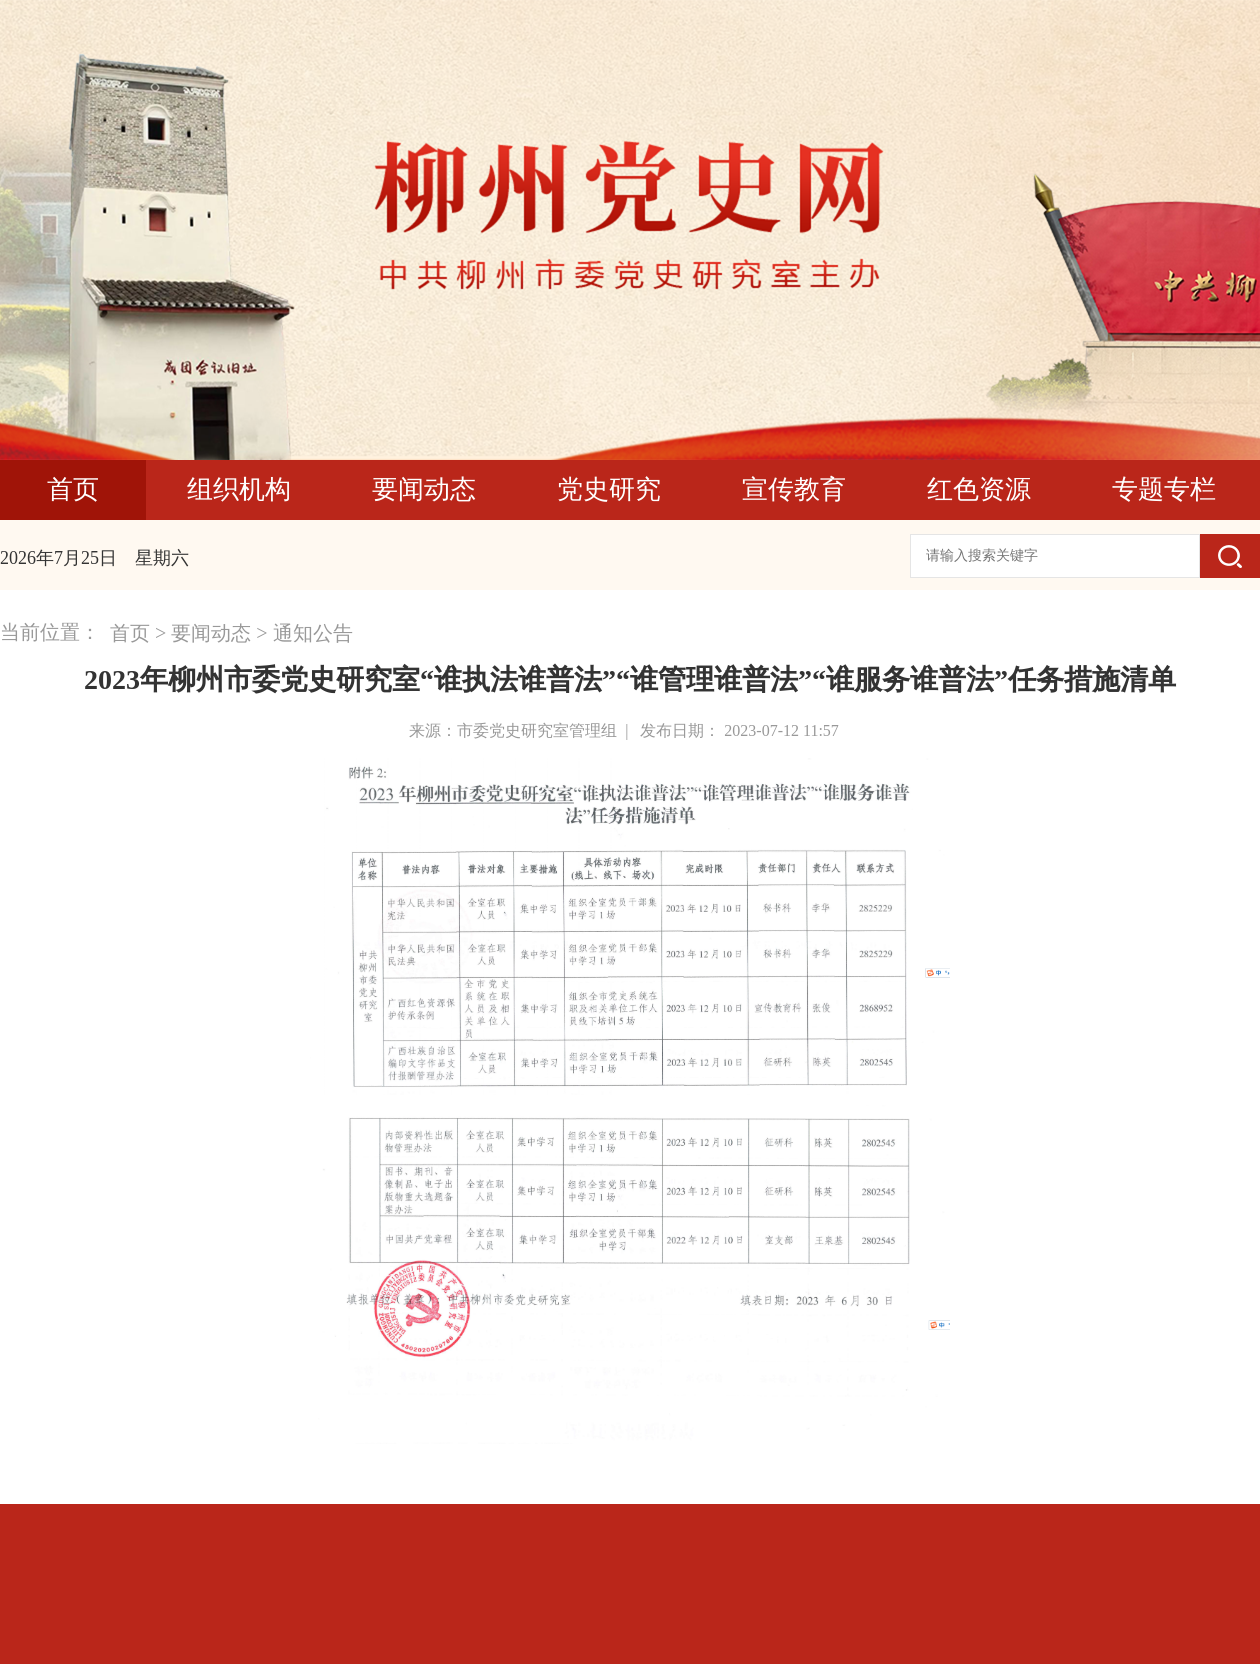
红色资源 (979, 489)
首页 (73, 489)
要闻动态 (424, 489)
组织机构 (239, 489)
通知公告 (313, 633)
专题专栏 (1164, 489)
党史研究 (609, 489)
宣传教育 (794, 489)
